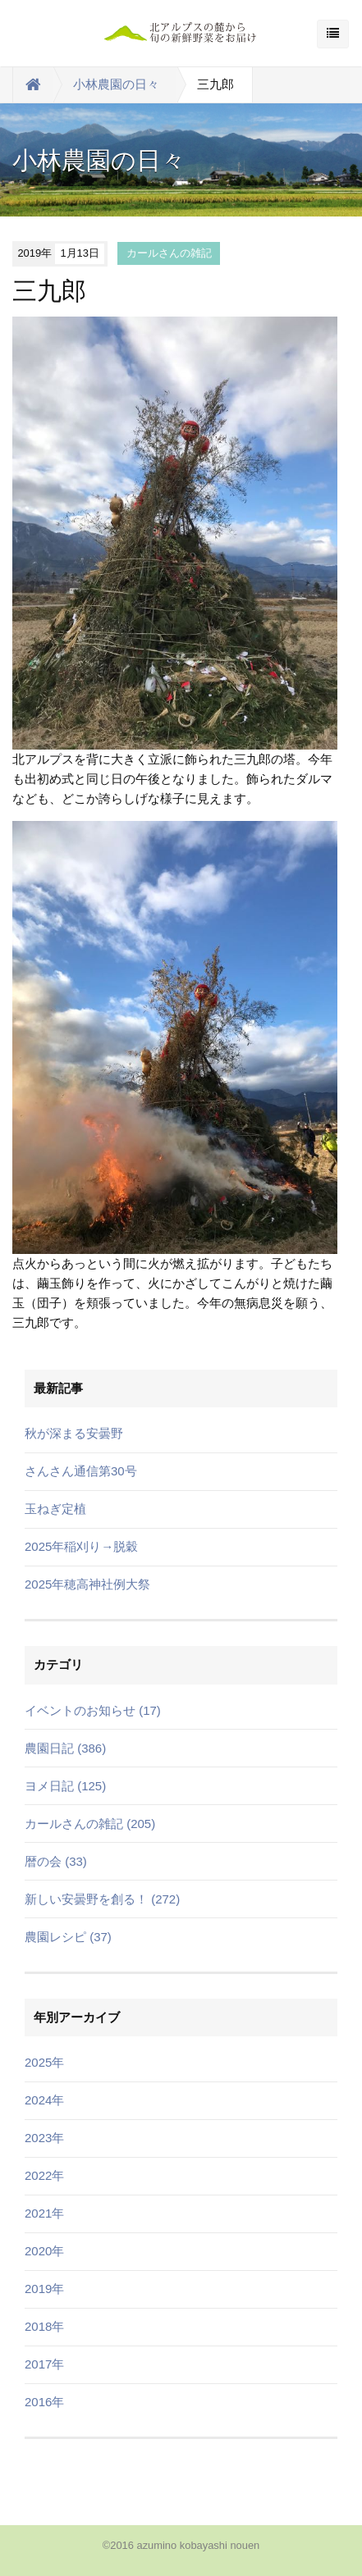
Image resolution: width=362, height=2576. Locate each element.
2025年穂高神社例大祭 (87, 1584)
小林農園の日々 (116, 84)
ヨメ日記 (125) (65, 1786)
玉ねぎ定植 (55, 1509)
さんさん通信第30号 (81, 1471)
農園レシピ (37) (68, 1937)
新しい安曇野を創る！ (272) (102, 1899)
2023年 (44, 2138)
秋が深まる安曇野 (74, 1433)
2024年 (44, 2100)
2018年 (44, 2326)
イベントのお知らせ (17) (93, 1710)
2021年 (44, 2213)
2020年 (44, 2251)
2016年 (44, 2402)
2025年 (44, 2062)
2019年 (44, 2289)
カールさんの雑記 (169, 253)
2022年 (44, 2175)
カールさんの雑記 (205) (90, 1824)
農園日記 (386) (65, 1748)
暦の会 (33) (56, 1861)
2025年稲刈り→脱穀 (81, 1546)
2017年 (44, 2364)
